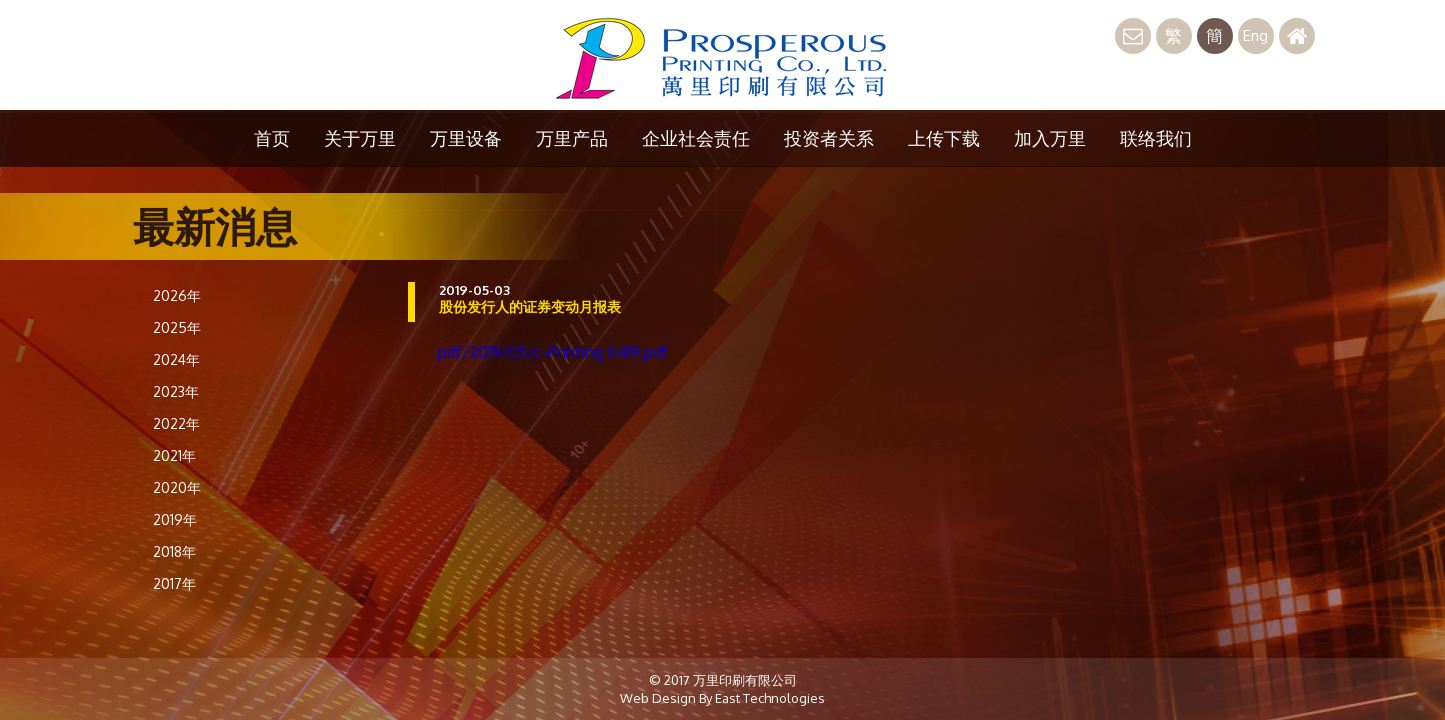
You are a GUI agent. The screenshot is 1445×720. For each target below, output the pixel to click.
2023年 (176, 391)
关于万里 (360, 138)
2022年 (176, 423)
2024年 (176, 359)
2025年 (177, 327)
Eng (1255, 35)
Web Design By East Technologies (722, 698)
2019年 (175, 519)
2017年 (174, 583)
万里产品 (572, 138)
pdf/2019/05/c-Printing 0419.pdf (553, 352)
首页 (272, 138)
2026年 (177, 295)
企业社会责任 (696, 138)
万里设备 (466, 138)
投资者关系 (829, 138)
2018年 (174, 551)
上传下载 (944, 138)
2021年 (174, 455)
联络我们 (1156, 138)
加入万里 (1050, 138)
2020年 (177, 487)
